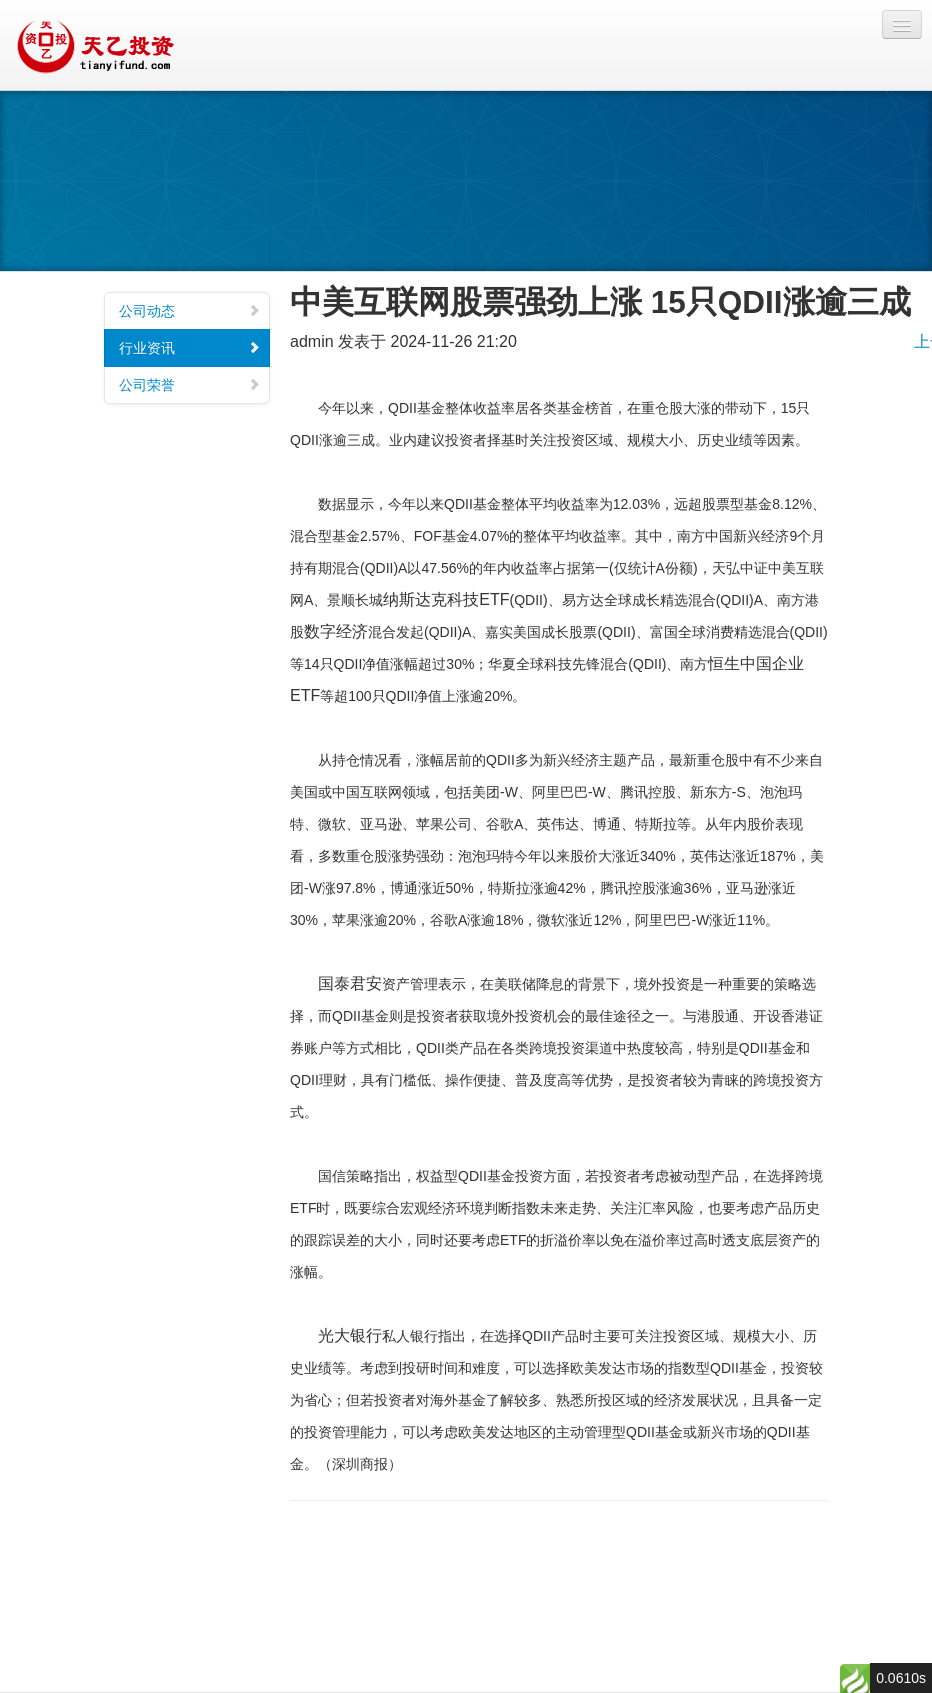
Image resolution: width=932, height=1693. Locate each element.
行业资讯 (190, 348)
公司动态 (190, 311)
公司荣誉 (190, 385)
